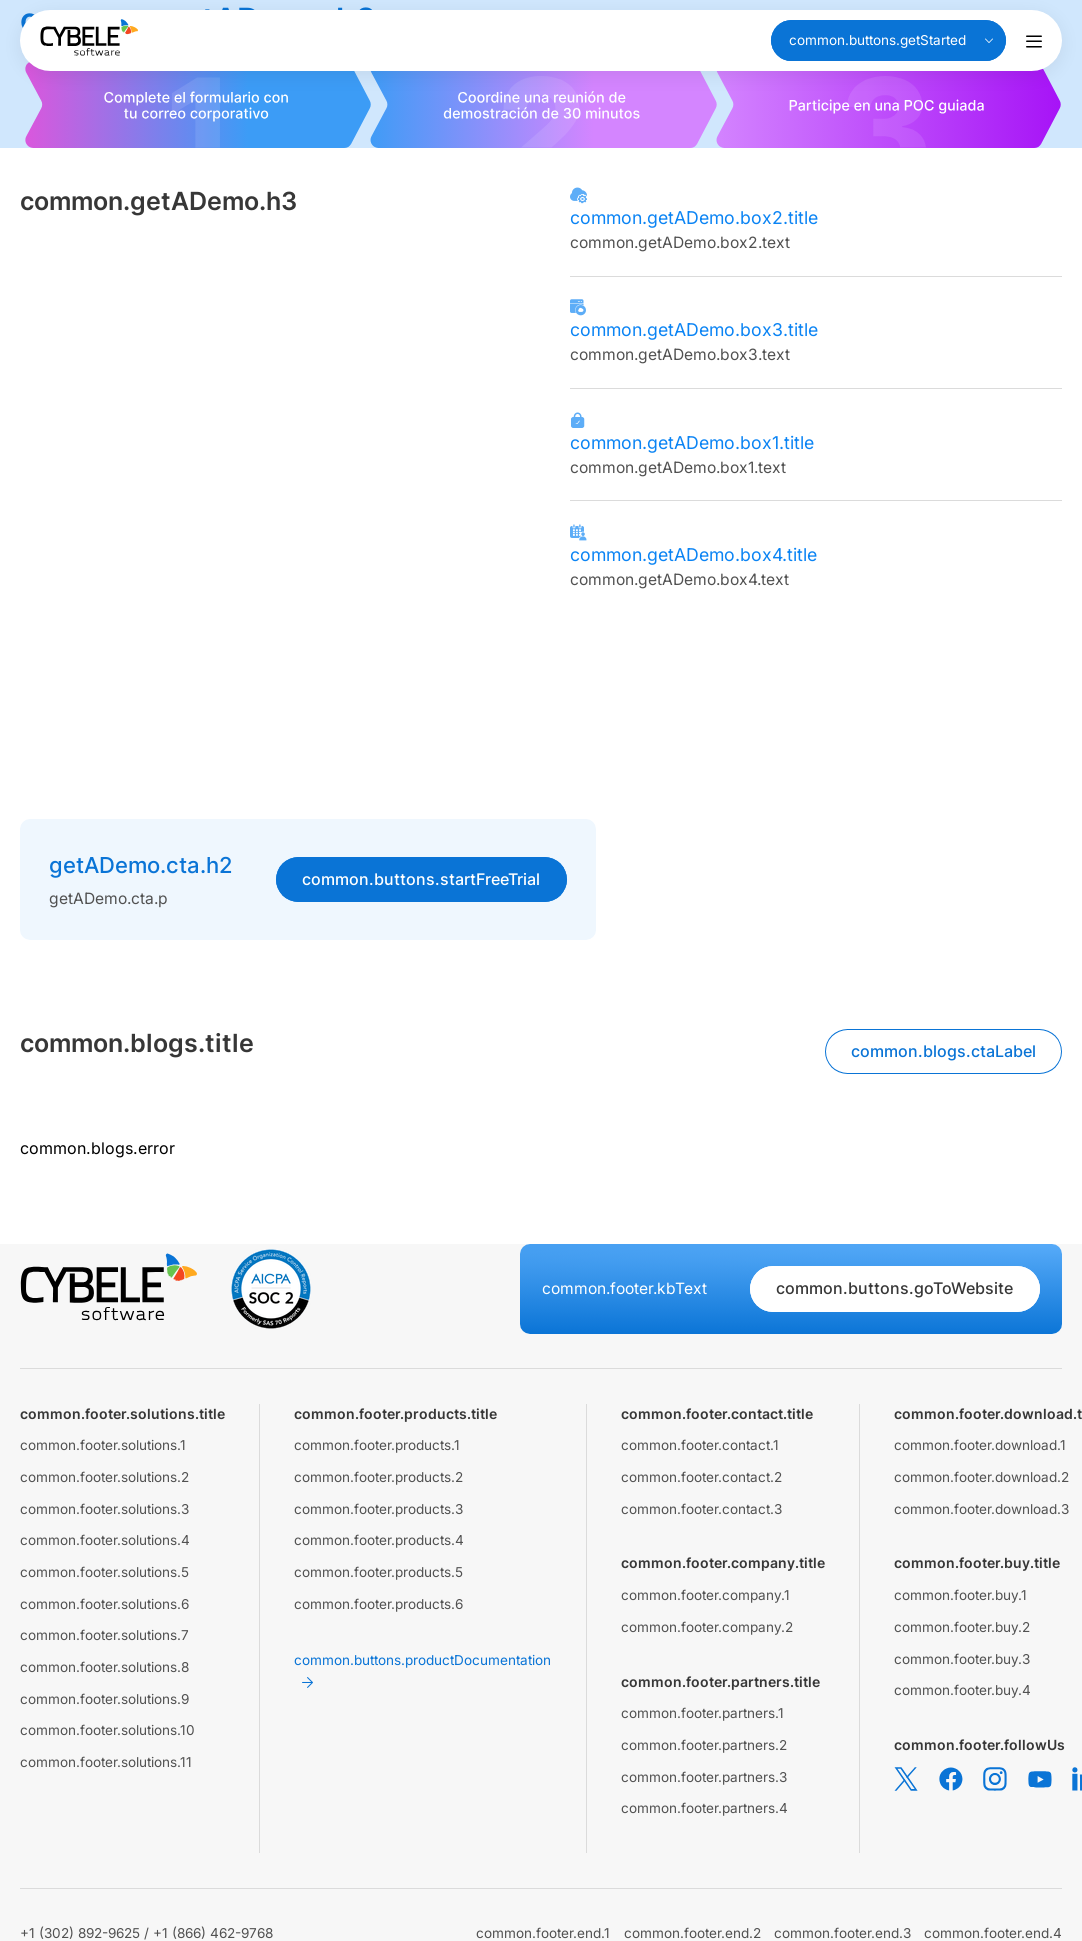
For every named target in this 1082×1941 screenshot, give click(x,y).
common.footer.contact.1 (700, 1445)
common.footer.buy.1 (960, 1595)
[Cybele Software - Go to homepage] (89, 37)
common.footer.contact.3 (701, 1509)
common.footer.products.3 (378, 1509)
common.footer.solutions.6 (104, 1604)
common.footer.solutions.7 (104, 1635)
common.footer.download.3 (981, 1509)
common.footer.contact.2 (701, 1477)
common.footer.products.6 (378, 1604)
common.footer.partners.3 (704, 1777)
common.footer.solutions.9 (104, 1699)
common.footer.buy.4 (962, 1690)
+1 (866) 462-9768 (213, 1933)
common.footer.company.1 (705, 1595)
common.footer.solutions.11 (106, 1762)
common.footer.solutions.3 (104, 1509)
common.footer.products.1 (377, 1445)
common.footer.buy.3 (962, 1659)
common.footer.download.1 (980, 1445)
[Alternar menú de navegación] (1034, 41)
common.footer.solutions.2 (104, 1477)
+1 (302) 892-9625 (80, 1933)
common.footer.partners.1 (702, 1713)
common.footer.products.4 (379, 1540)
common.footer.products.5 (378, 1572)
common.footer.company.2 (707, 1627)
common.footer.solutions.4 (105, 1540)
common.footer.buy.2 (962, 1627)
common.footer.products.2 (378, 1477)
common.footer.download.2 (981, 1477)
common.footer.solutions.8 (104, 1667)
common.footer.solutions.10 (107, 1730)
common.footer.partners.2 (704, 1745)
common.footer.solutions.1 (103, 1445)
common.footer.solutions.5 (104, 1572)
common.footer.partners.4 (704, 1808)
